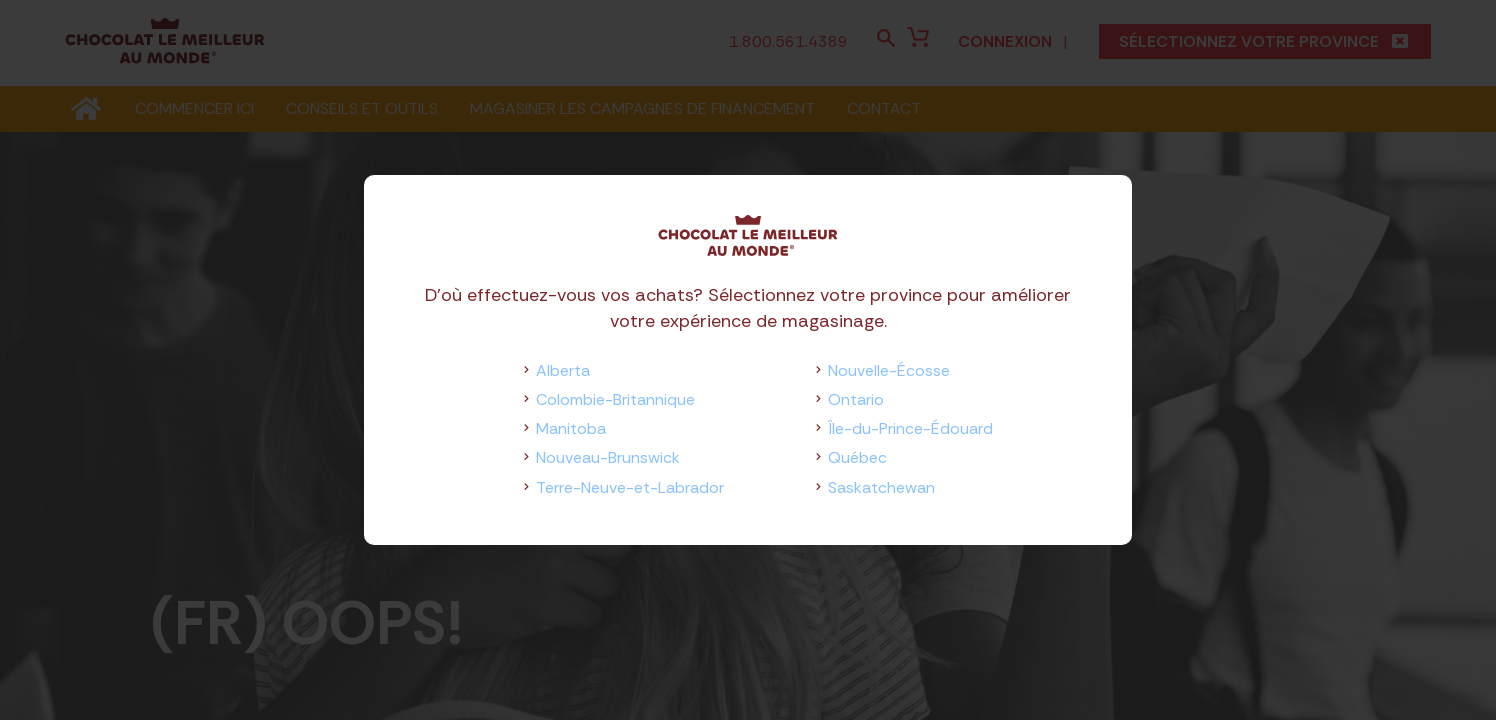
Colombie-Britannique (615, 399)
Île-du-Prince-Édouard (910, 428)
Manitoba (571, 428)
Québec (857, 457)
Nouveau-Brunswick (608, 457)
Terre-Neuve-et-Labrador (630, 487)
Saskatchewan (881, 487)
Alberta (563, 370)
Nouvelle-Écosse (889, 370)
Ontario (856, 399)
